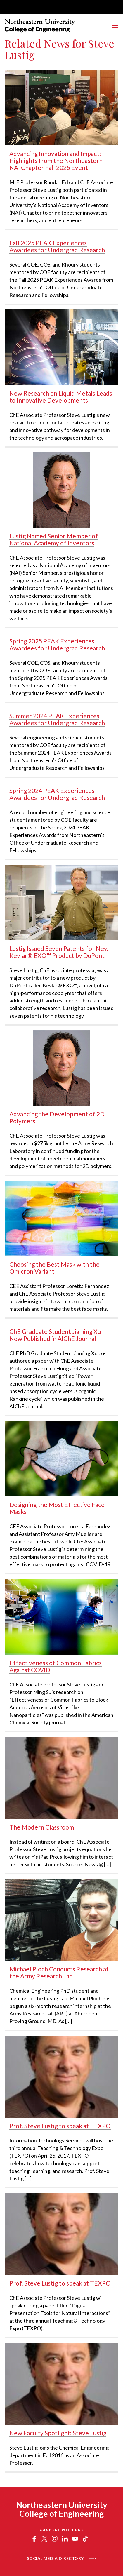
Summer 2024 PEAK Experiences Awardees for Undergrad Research (57, 719)
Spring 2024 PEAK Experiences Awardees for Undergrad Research (57, 794)
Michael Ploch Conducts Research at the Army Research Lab (59, 1972)
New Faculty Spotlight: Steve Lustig (57, 2432)
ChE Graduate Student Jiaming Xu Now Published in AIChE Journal (55, 1335)
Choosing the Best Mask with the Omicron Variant (54, 1268)
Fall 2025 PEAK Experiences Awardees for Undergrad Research (57, 246)
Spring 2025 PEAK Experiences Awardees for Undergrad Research (57, 644)
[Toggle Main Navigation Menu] (115, 25)
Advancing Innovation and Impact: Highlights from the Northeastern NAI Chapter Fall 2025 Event (56, 160)
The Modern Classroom (41, 1827)
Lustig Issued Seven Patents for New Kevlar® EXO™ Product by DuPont (59, 952)
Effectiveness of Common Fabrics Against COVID (55, 1666)
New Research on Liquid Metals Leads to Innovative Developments (60, 396)
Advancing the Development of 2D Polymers (57, 1117)
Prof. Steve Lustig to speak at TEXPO (60, 2125)
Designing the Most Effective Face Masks (57, 1508)
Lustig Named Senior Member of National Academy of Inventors (53, 539)
